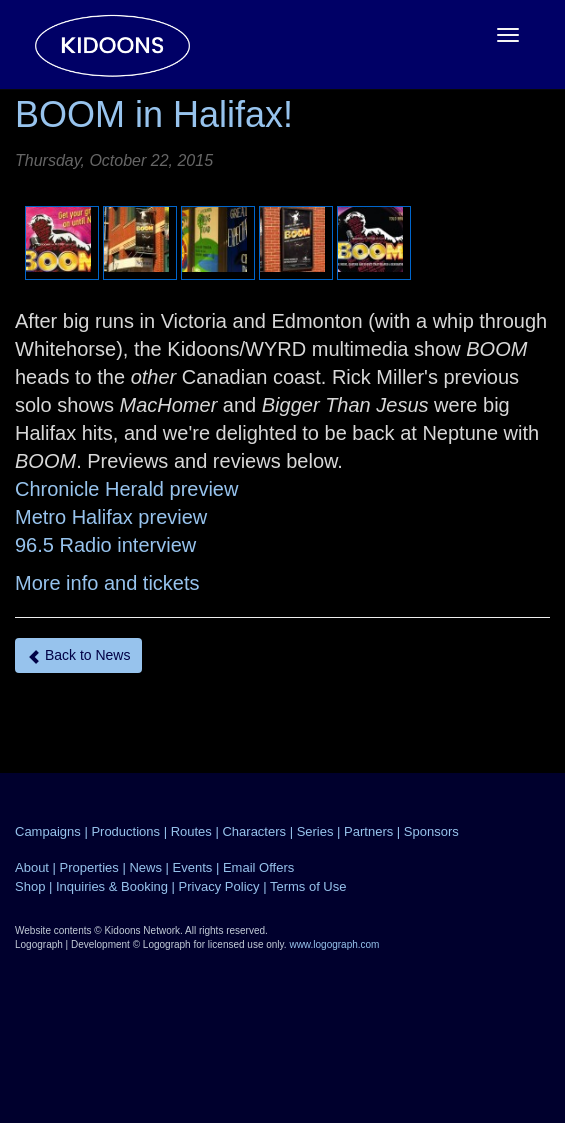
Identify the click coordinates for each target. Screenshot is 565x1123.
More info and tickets (107, 583)
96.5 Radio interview (105, 545)
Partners (368, 831)
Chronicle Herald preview (126, 489)
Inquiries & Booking (112, 886)
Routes (191, 831)
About (32, 867)
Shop (30, 886)
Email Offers (258, 867)
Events (193, 867)
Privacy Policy (219, 886)
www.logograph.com (334, 944)
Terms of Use (308, 886)
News (145, 867)
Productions (125, 831)
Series (315, 831)
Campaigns (48, 831)
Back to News (78, 655)
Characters (254, 831)
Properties (89, 867)
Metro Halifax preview (111, 517)
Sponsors (431, 831)
